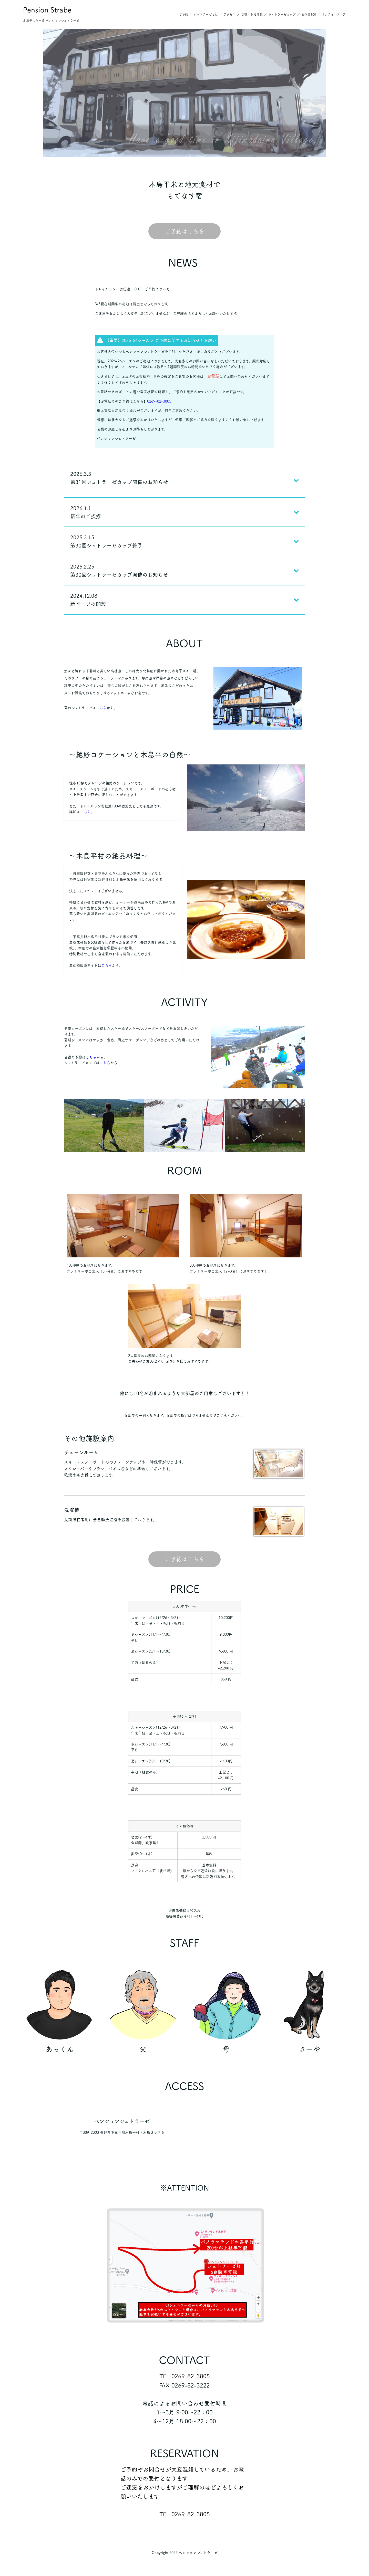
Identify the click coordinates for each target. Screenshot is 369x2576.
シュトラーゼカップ (282, 14)
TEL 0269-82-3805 (184, 2376)
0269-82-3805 (159, 401)
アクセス (229, 14)
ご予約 (183, 14)
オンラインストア (334, 14)
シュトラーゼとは (206, 14)
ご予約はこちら (184, 231)
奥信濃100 (308, 14)
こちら (101, 708)
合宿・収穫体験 (252, 14)
